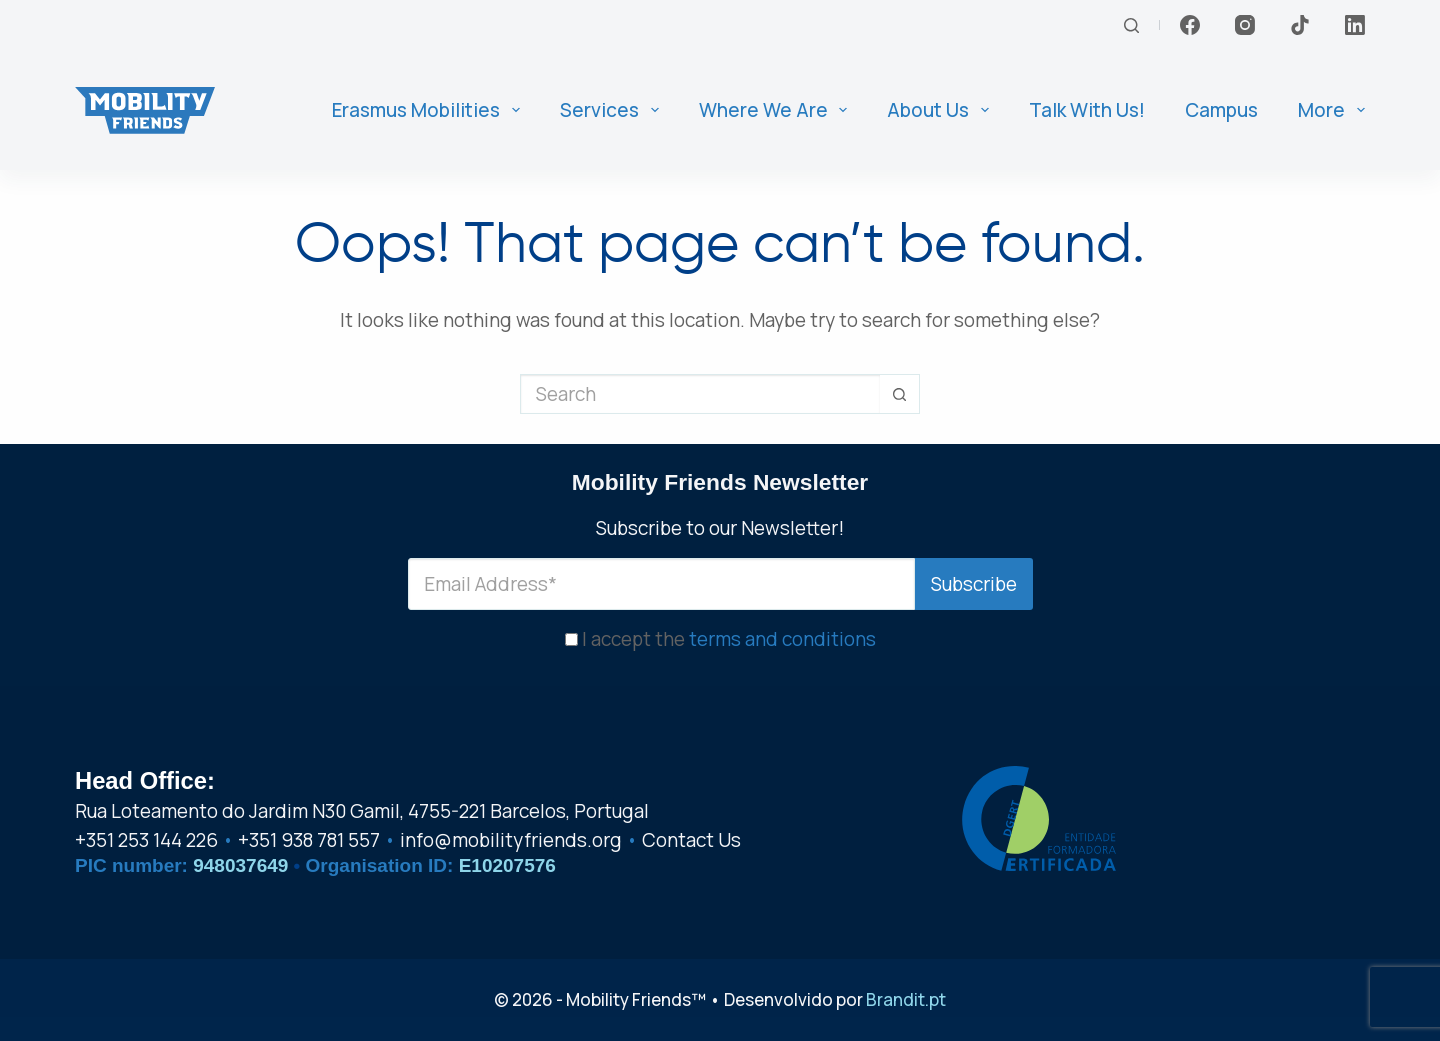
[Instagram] (1245, 25)
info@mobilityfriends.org (511, 840)
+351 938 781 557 (309, 840)
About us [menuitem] (942, 110)
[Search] (1131, 25)
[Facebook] (1190, 25)
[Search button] (900, 394)
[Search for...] (700, 394)
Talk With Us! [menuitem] (1087, 110)
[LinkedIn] (1355, 25)
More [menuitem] (1331, 110)
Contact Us (691, 840)
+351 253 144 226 (146, 840)
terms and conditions (782, 639)
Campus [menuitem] (1221, 110)
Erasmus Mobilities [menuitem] (430, 110)
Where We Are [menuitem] (777, 110)
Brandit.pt (906, 999)
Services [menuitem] (613, 110)
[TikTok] (1300, 25)
